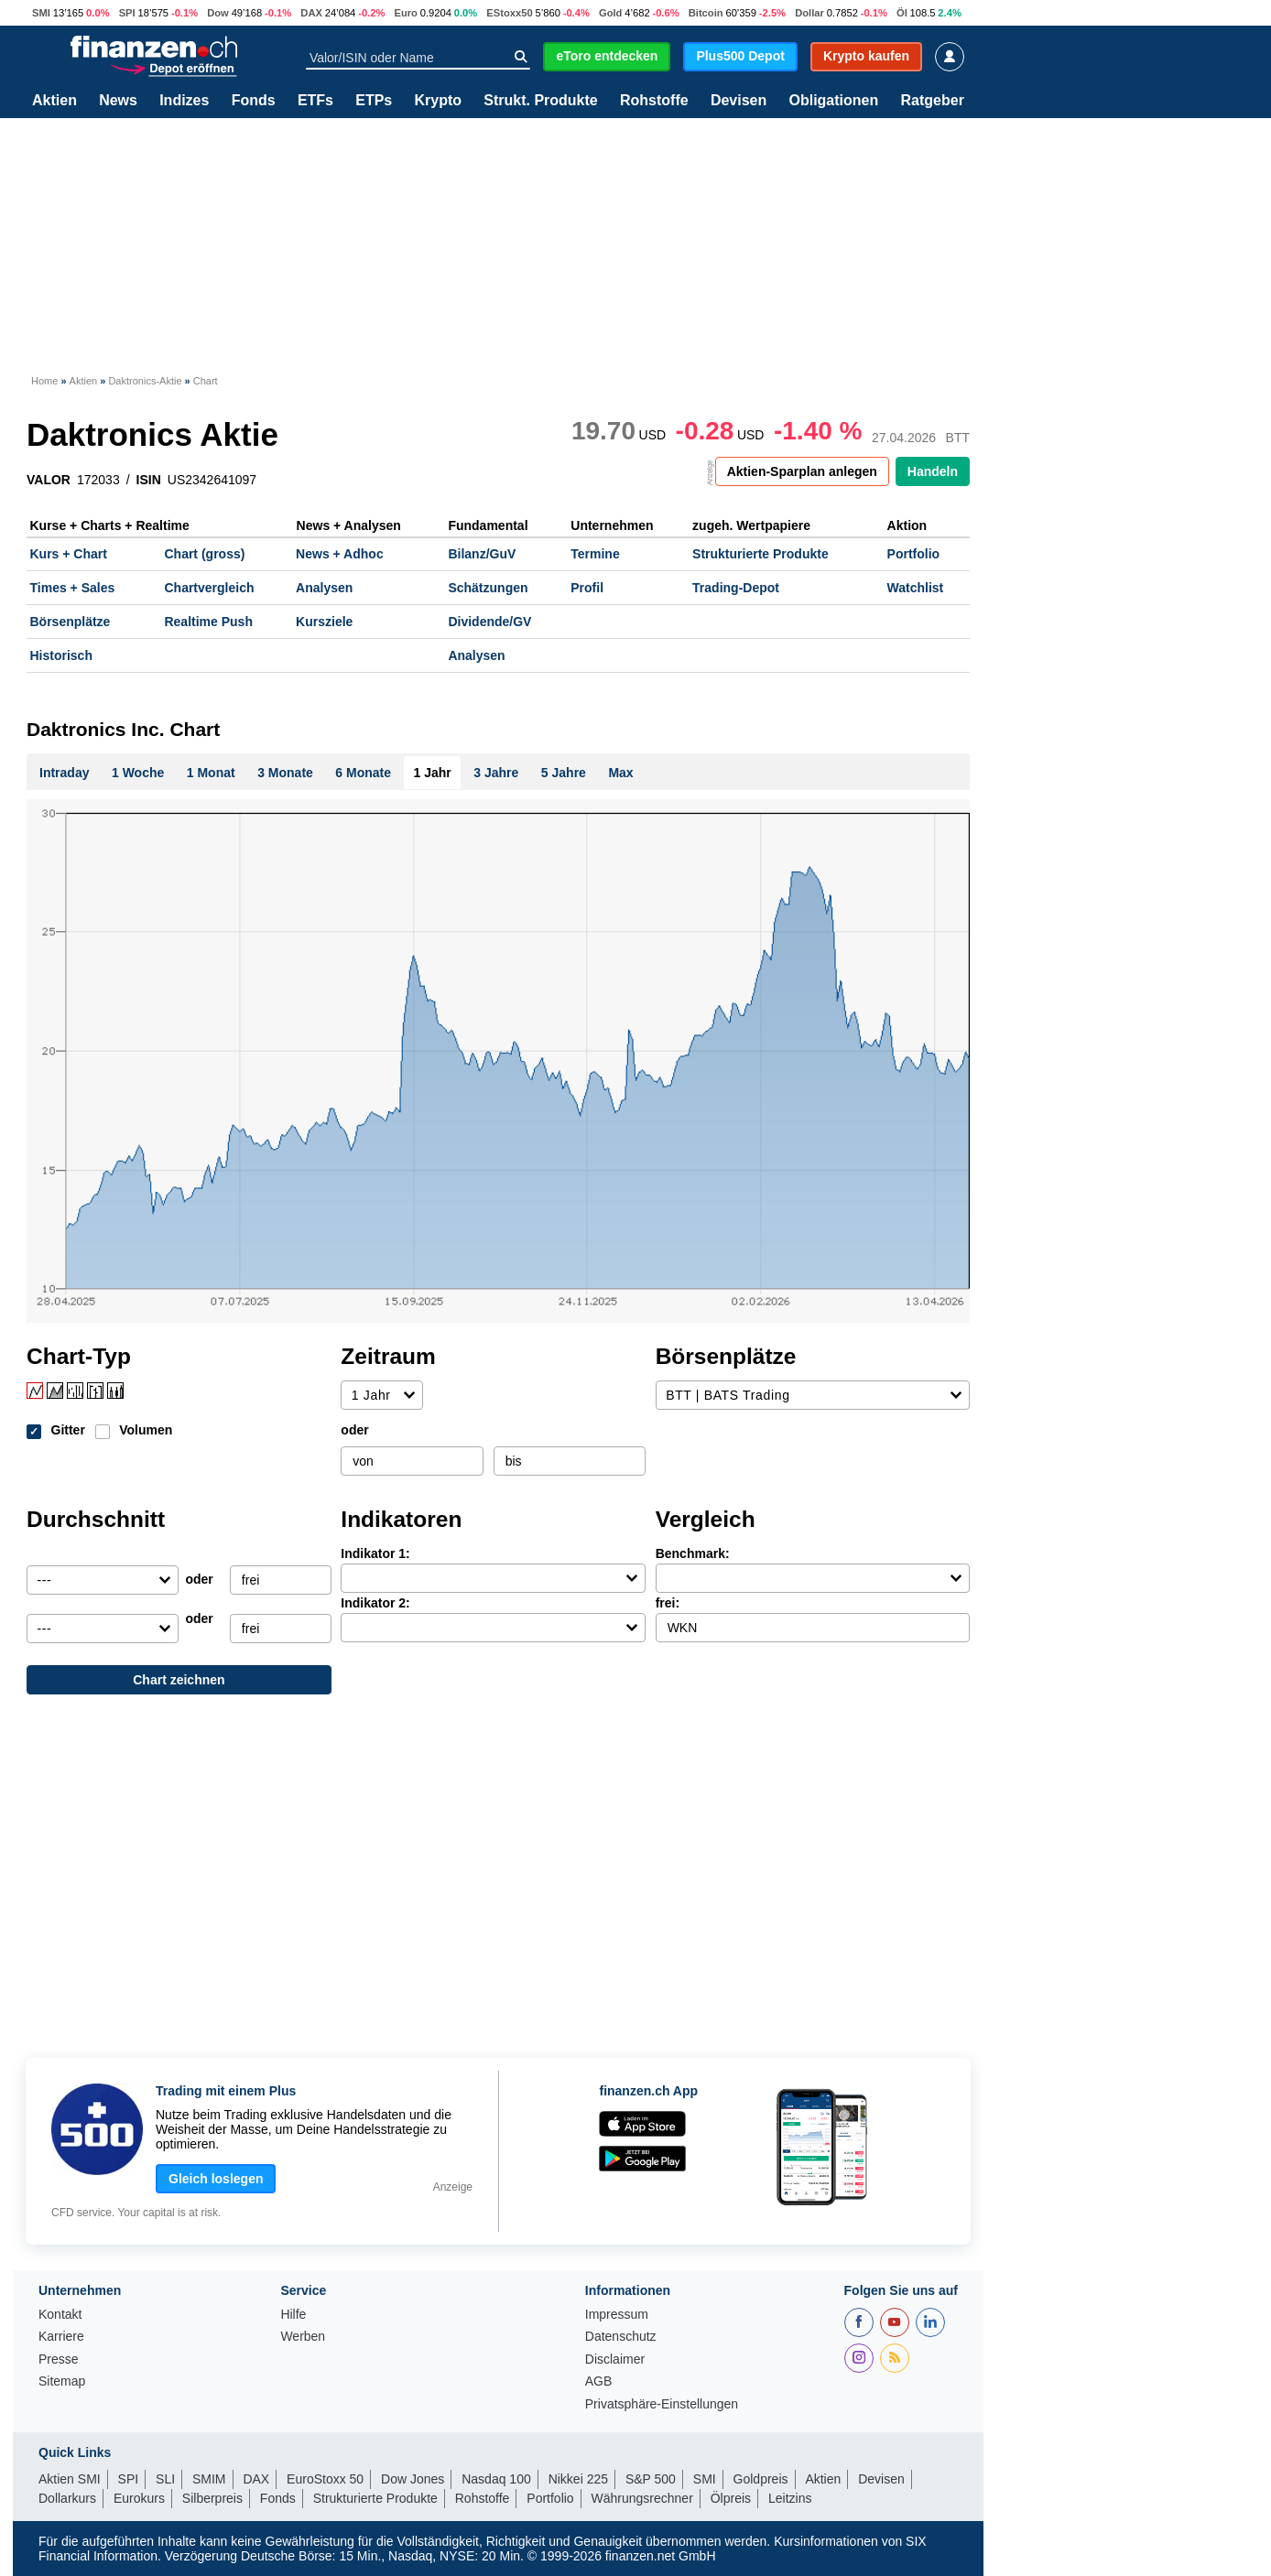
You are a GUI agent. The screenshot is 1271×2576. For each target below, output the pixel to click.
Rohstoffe (654, 100)
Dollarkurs (67, 2498)
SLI (165, 2479)
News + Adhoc (340, 554)
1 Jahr (432, 772)
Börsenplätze (70, 621)
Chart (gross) (204, 554)
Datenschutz (621, 2336)
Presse (58, 2359)
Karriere (61, 2336)
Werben (302, 2336)
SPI (127, 12)
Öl (901, 12)
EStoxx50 (509, 12)
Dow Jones (412, 2479)
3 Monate (285, 772)
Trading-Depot (735, 587)
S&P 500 (650, 2479)
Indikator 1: (375, 1553)
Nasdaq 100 (496, 2479)
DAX (311, 12)
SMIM (209, 2479)
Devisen (738, 100)
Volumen (145, 1430)
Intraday (64, 772)
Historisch (61, 655)
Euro (405, 12)
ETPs (373, 100)
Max (620, 772)
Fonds (254, 100)
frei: (667, 1603)
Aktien (54, 100)
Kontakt (59, 2315)
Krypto (438, 100)
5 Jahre (563, 772)
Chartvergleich (209, 587)
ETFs (315, 100)
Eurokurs (139, 2498)
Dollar (809, 12)
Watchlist (915, 587)
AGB (599, 2381)
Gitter (68, 1430)
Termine (594, 554)
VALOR (49, 479)
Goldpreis (760, 2479)
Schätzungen (487, 587)
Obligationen (833, 100)
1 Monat (211, 772)
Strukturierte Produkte (760, 554)
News (118, 100)
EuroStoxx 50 (325, 2479)
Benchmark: (693, 1553)
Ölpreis (731, 2498)
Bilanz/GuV (482, 554)
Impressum (616, 2315)
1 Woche (138, 772)
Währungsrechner (642, 2498)
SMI (41, 12)
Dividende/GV (489, 621)
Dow (218, 12)
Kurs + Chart (68, 554)
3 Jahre (495, 772)
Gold (610, 12)
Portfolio (913, 554)
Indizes (184, 100)
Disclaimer (615, 2359)
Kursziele (324, 621)
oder (354, 1430)
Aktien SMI (69, 2479)
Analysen (324, 587)
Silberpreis (212, 2498)
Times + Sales (72, 587)
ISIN (148, 479)
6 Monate (363, 772)
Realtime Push (208, 621)
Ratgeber (932, 100)
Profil (586, 587)
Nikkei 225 (578, 2479)
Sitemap (61, 2381)
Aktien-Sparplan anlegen (802, 471)
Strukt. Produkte (540, 100)
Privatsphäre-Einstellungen (661, 2404)
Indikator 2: (375, 1603)
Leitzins (789, 2498)
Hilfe (293, 2315)
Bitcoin (706, 12)
